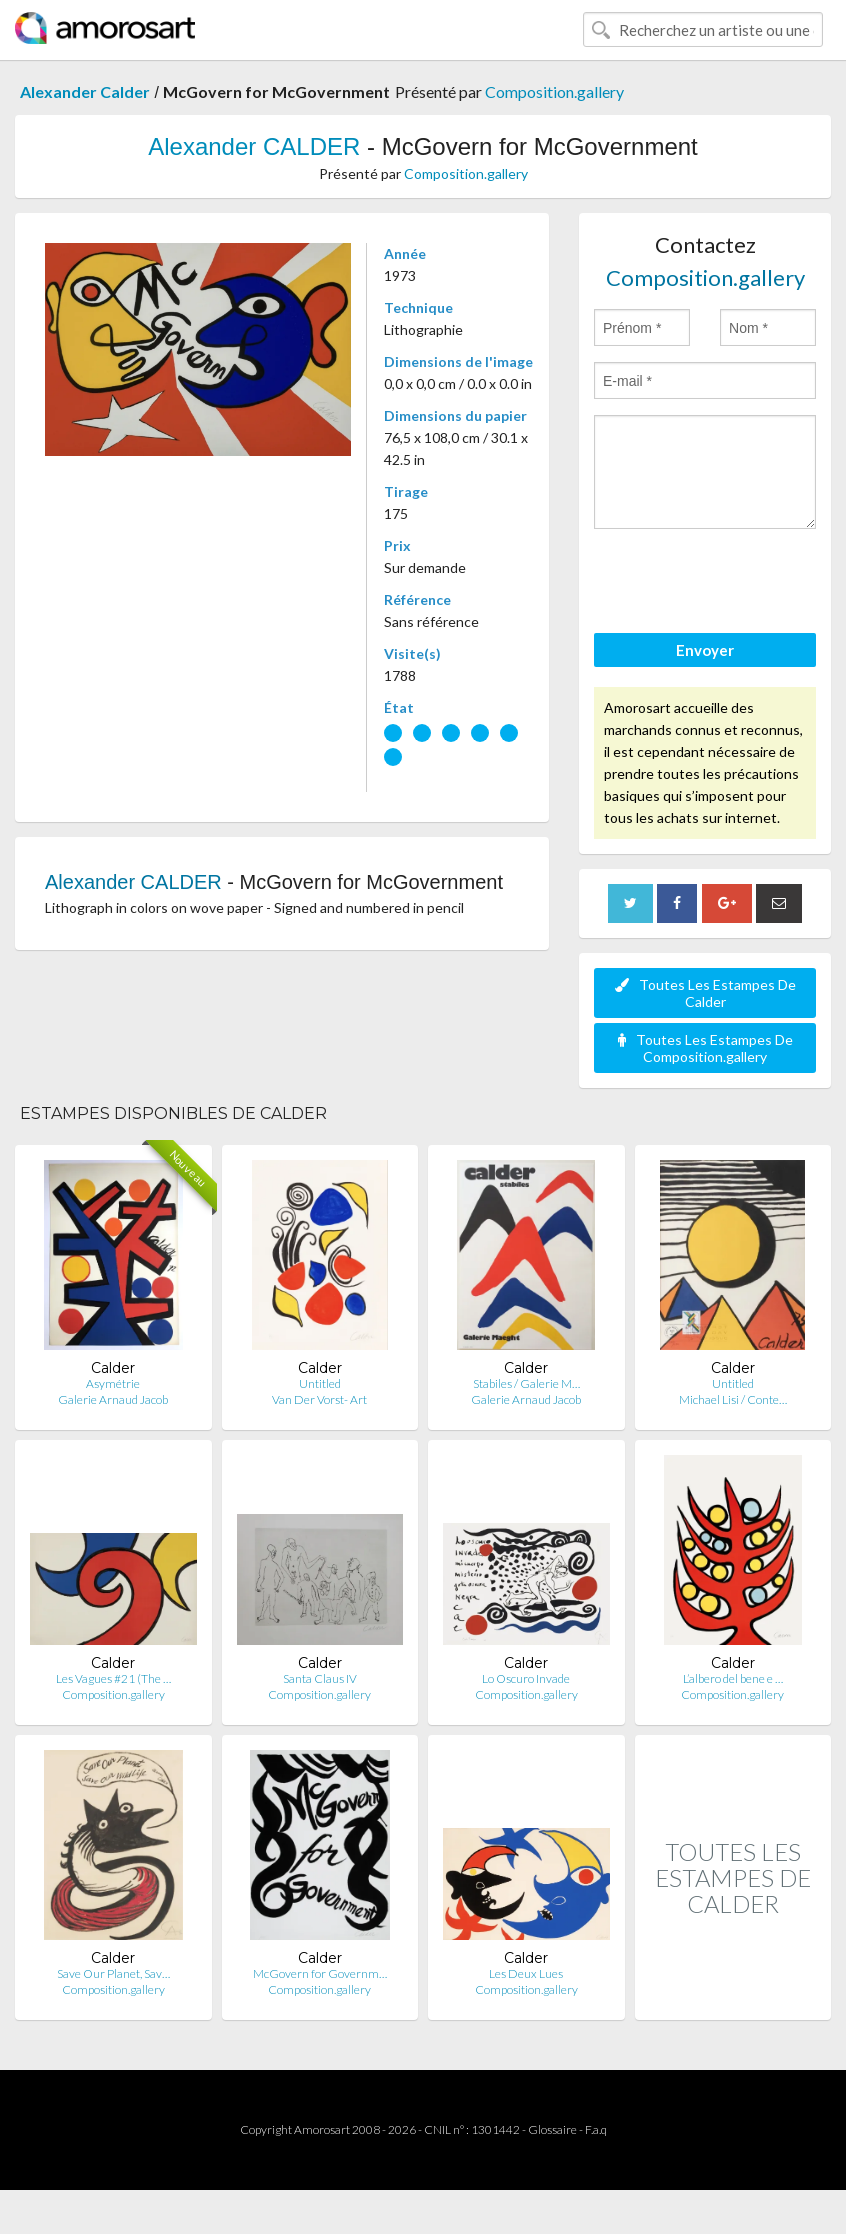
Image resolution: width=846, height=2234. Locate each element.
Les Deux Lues (526, 1973)
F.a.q (596, 2129)
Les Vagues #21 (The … (113, 1678)
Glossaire (552, 2129)
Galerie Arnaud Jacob (113, 1399)
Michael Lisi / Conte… (733, 1399)
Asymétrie (113, 1383)
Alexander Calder (85, 91)
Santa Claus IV (320, 1678)
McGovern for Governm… (320, 1973)
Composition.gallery (554, 91)
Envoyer (705, 650)
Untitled (320, 1383)
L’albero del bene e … (733, 1678)
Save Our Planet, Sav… (113, 1973)
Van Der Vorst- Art (319, 1399)
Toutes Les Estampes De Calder (705, 993)
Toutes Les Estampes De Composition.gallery (705, 1048)
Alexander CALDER (254, 146)
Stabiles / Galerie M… (526, 1383)
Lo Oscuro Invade (526, 1678)
